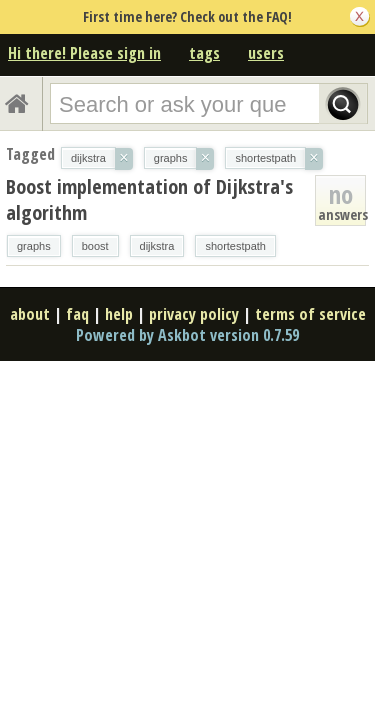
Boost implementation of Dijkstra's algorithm (149, 199)
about (30, 314)
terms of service (310, 314)
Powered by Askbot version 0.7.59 (187, 335)
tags (204, 53)
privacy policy (194, 314)
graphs (34, 246)
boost (95, 246)
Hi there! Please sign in (84, 53)
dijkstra (157, 246)
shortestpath (235, 246)
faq (77, 314)
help (119, 314)
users (266, 53)
